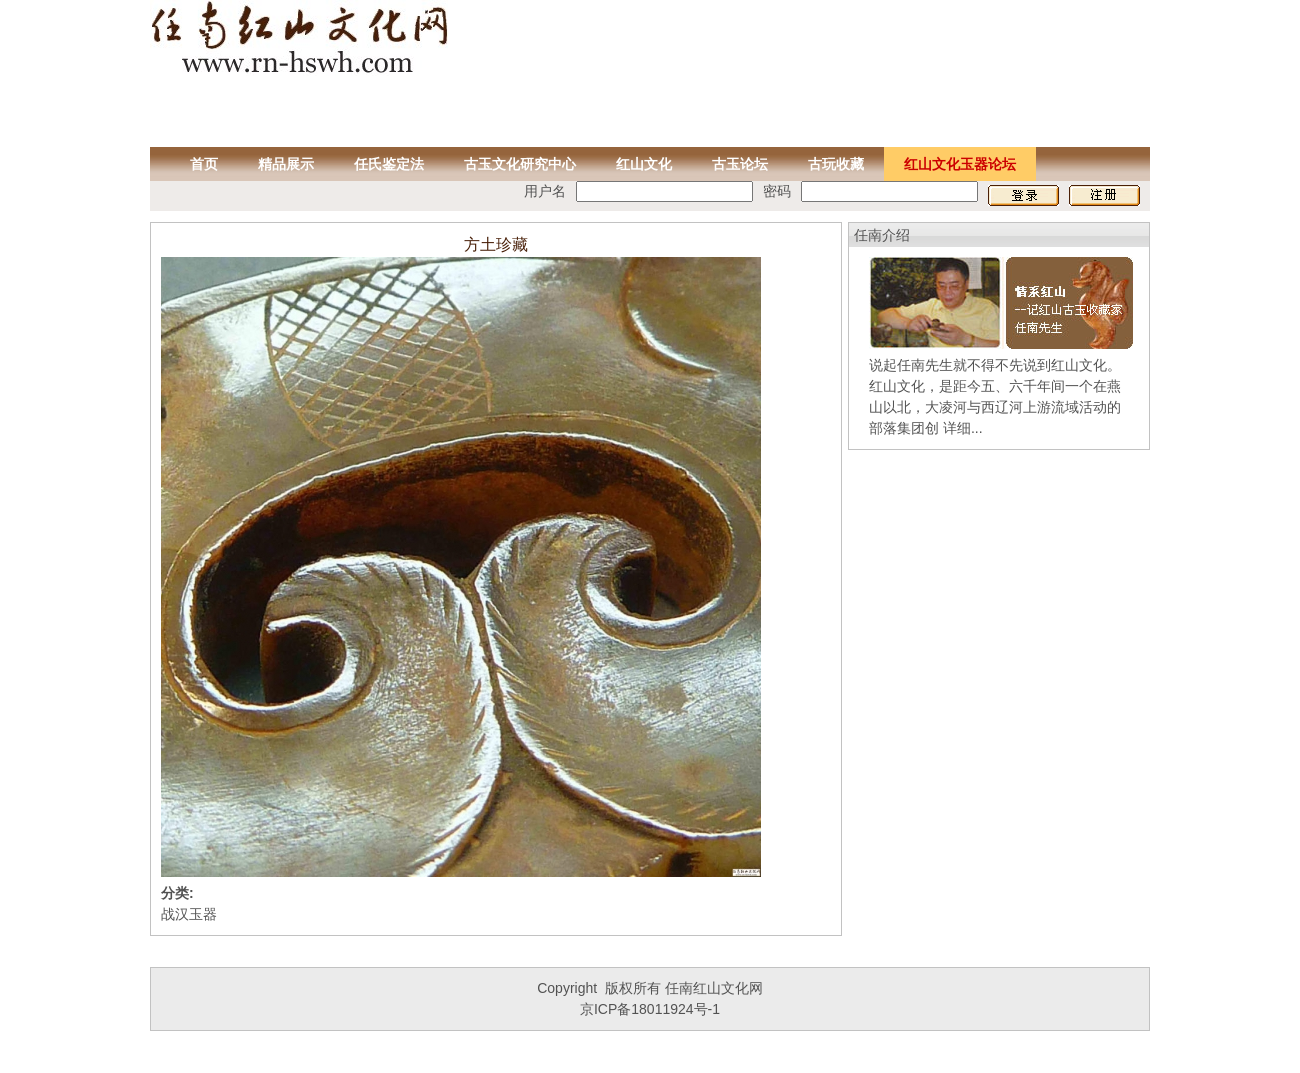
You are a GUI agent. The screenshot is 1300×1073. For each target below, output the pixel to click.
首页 (204, 164)
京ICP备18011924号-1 (650, 1009)
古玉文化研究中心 (520, 164)
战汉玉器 (189, 914)
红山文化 (644, 164)
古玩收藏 (836, 164)
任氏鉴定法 (389, 164)
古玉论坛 (740, 164)
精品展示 (286, 164)
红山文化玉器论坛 (960, 164)
